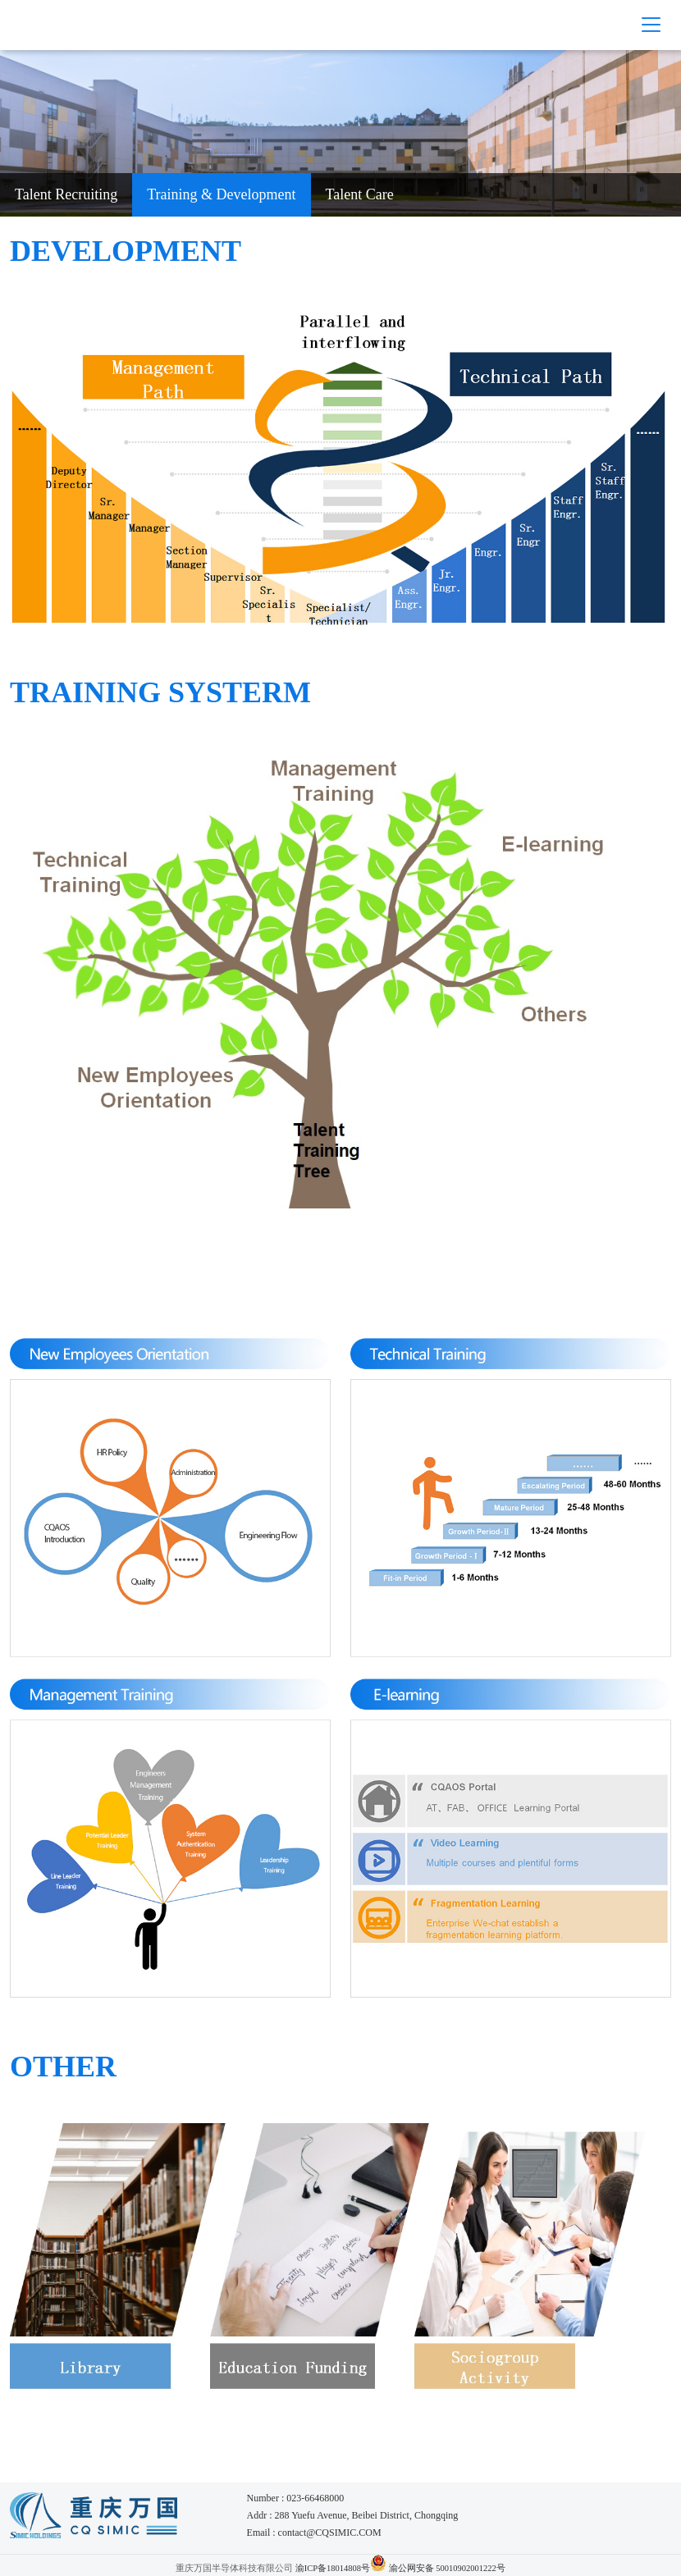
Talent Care (360, 194)
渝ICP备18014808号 (332, 2568)
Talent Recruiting (66, 194)
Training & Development (221, 194)
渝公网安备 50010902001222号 (447, 2568)
